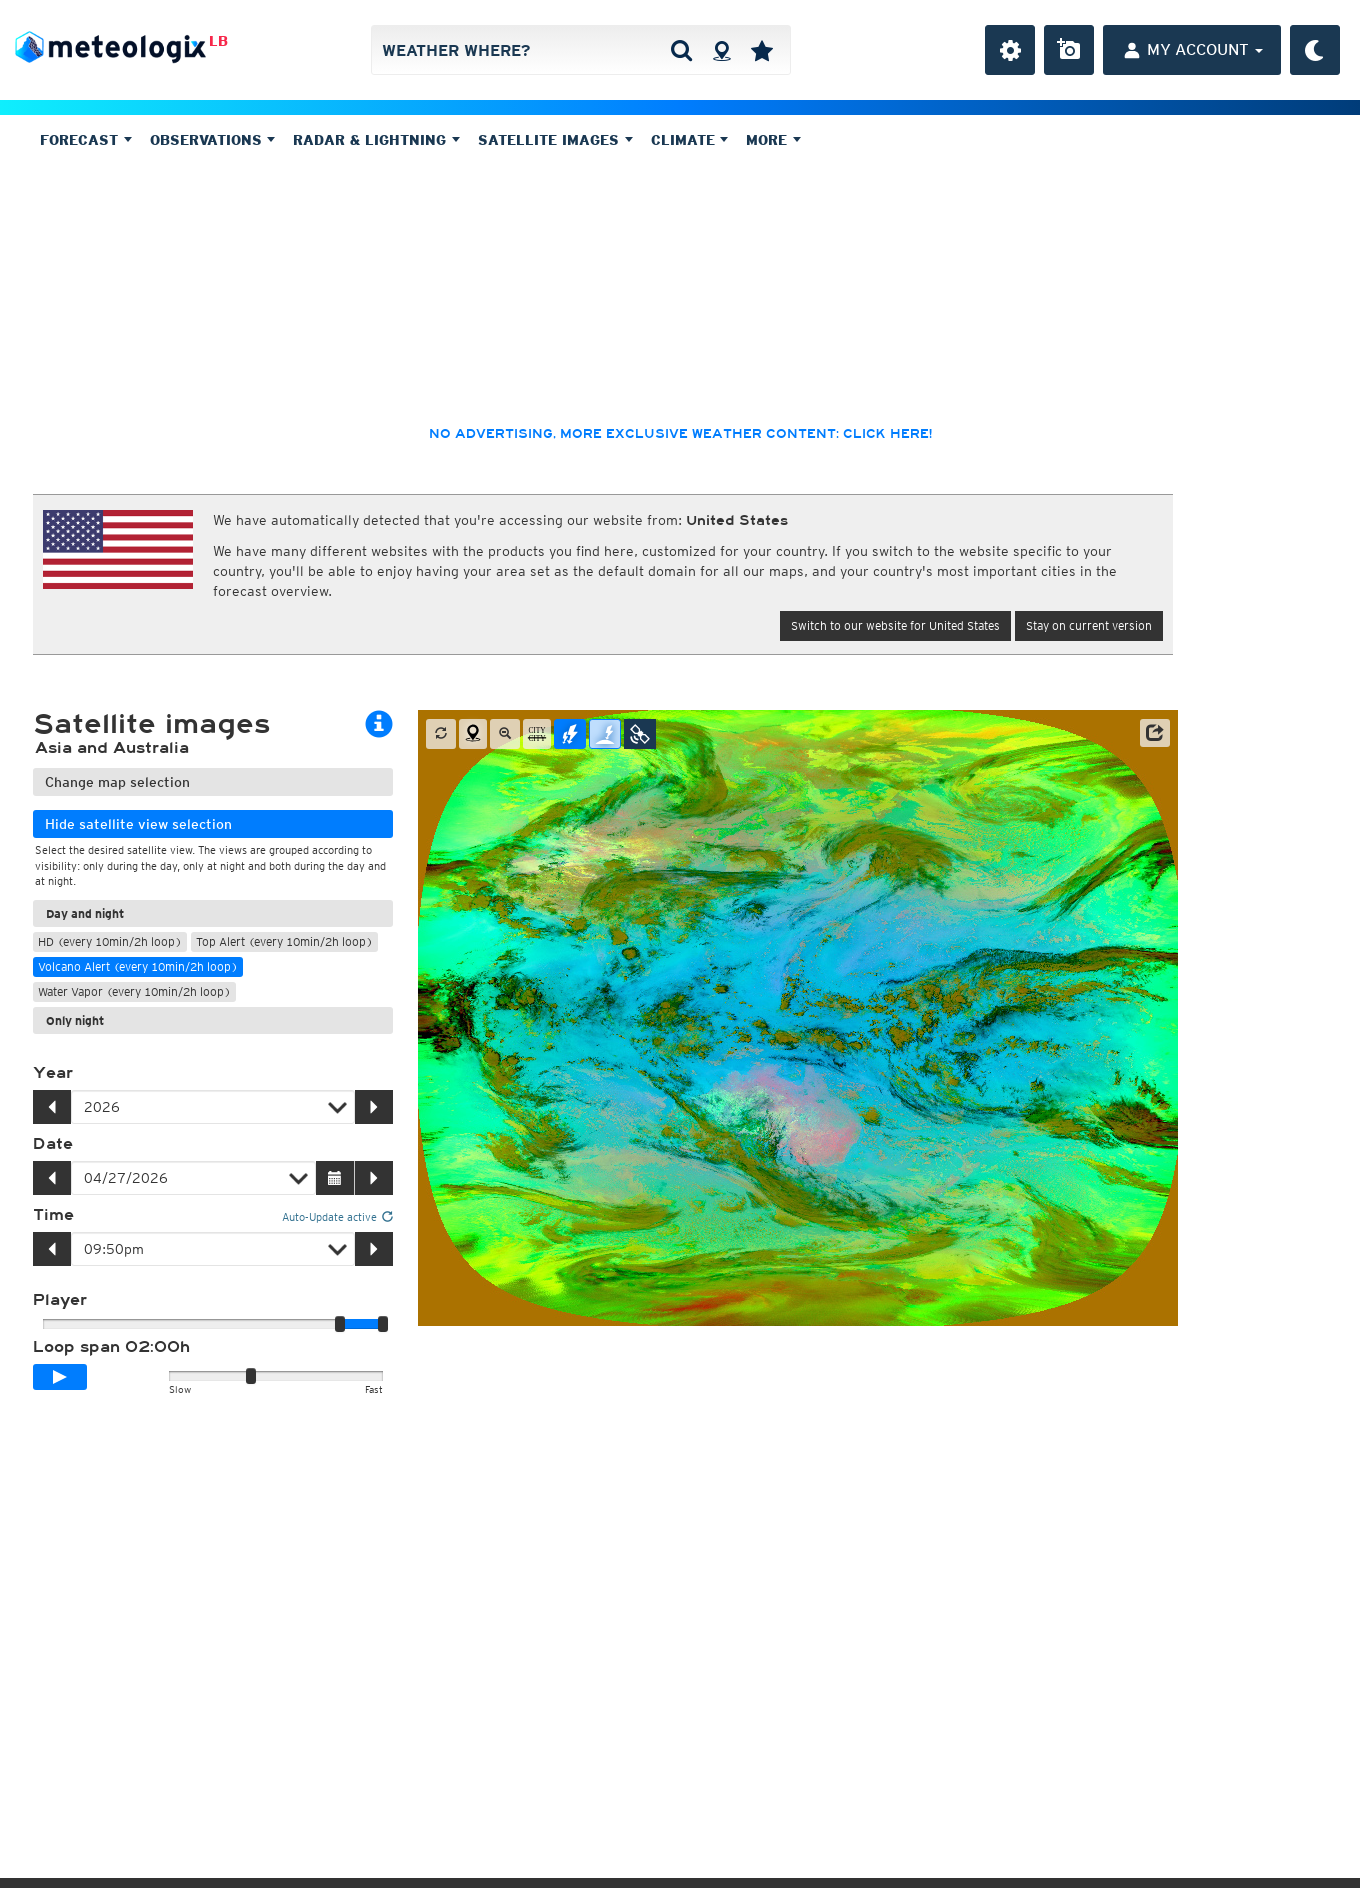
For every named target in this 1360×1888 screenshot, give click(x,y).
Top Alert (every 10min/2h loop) (284, 941)
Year (53, 1073)
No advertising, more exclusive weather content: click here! (680, 434)
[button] (1155, 733)
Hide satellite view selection (138, 824)
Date (53, 1144)
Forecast (86, 140)
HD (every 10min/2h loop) (110, 941)
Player (60, 1300)
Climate (690, 140)
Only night (75, 1020)
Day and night (85, 913)
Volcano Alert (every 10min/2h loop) (138, 966)
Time (53, 1215)
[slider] (383, 1324)
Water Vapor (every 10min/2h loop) (134, 991)
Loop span (111, 1347)
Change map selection (117, 782)
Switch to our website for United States (895, 625)
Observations (213, 140)
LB (218, 41)
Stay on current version (1089, 625)
